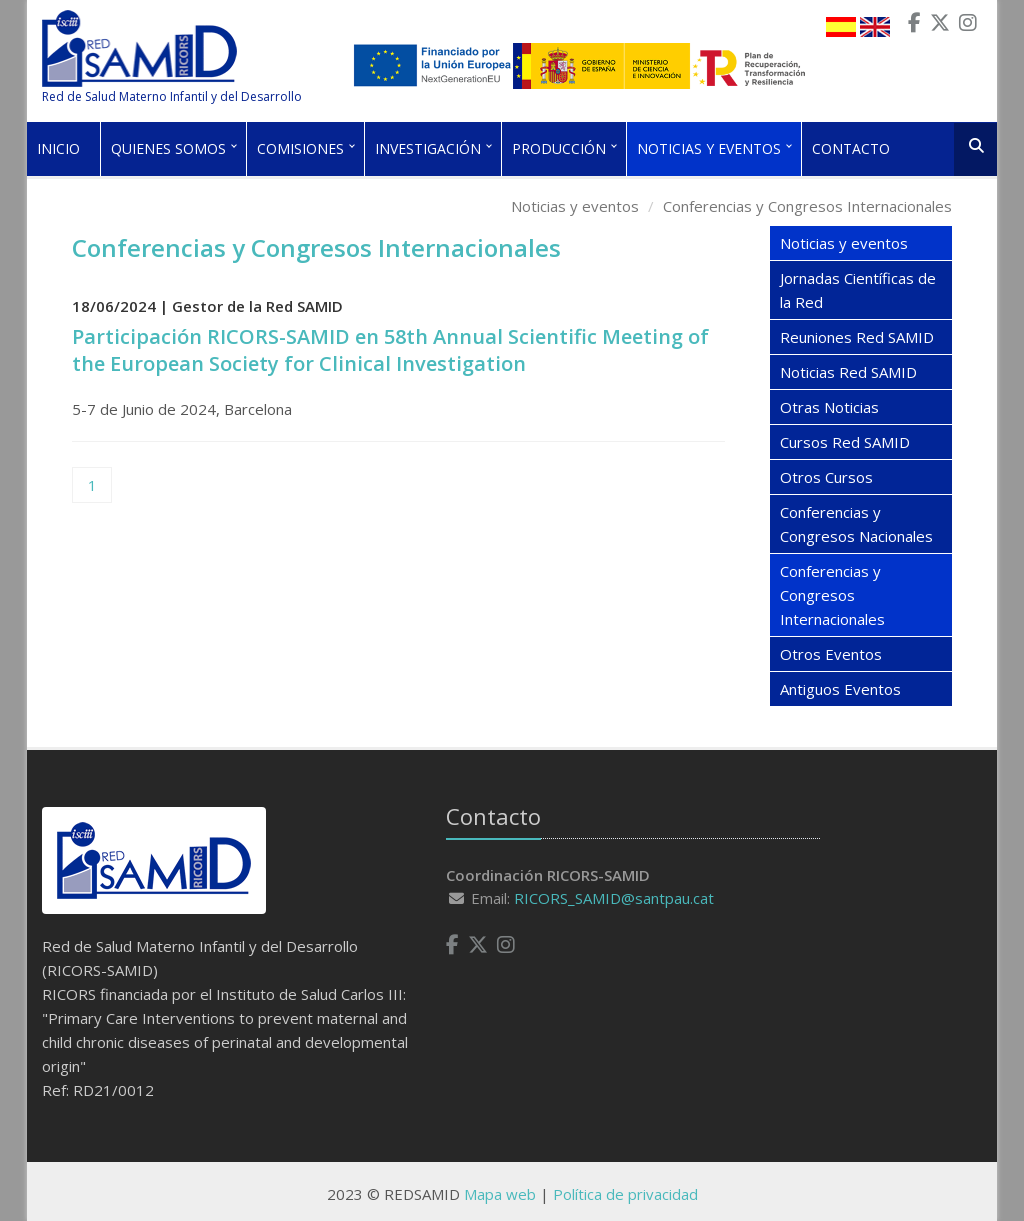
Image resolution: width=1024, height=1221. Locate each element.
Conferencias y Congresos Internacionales (807, 206)
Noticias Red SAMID (848, 372)
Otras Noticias (829, 407)
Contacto (851, 148)
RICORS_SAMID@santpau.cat (614, 898)
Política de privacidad (625, 1194)
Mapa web (500, 1194)
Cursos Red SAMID (845, 442)
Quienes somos (168, 148)
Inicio (58, 148)
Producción (559, 148)
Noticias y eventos (709, 148)
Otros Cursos (826, 477)
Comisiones (300, 148)
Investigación (428, 148)
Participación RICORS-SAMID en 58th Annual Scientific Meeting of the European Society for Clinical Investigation (390, 350)
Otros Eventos (831, 654)
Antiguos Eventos (840, 689)
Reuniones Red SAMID (857, 337)
